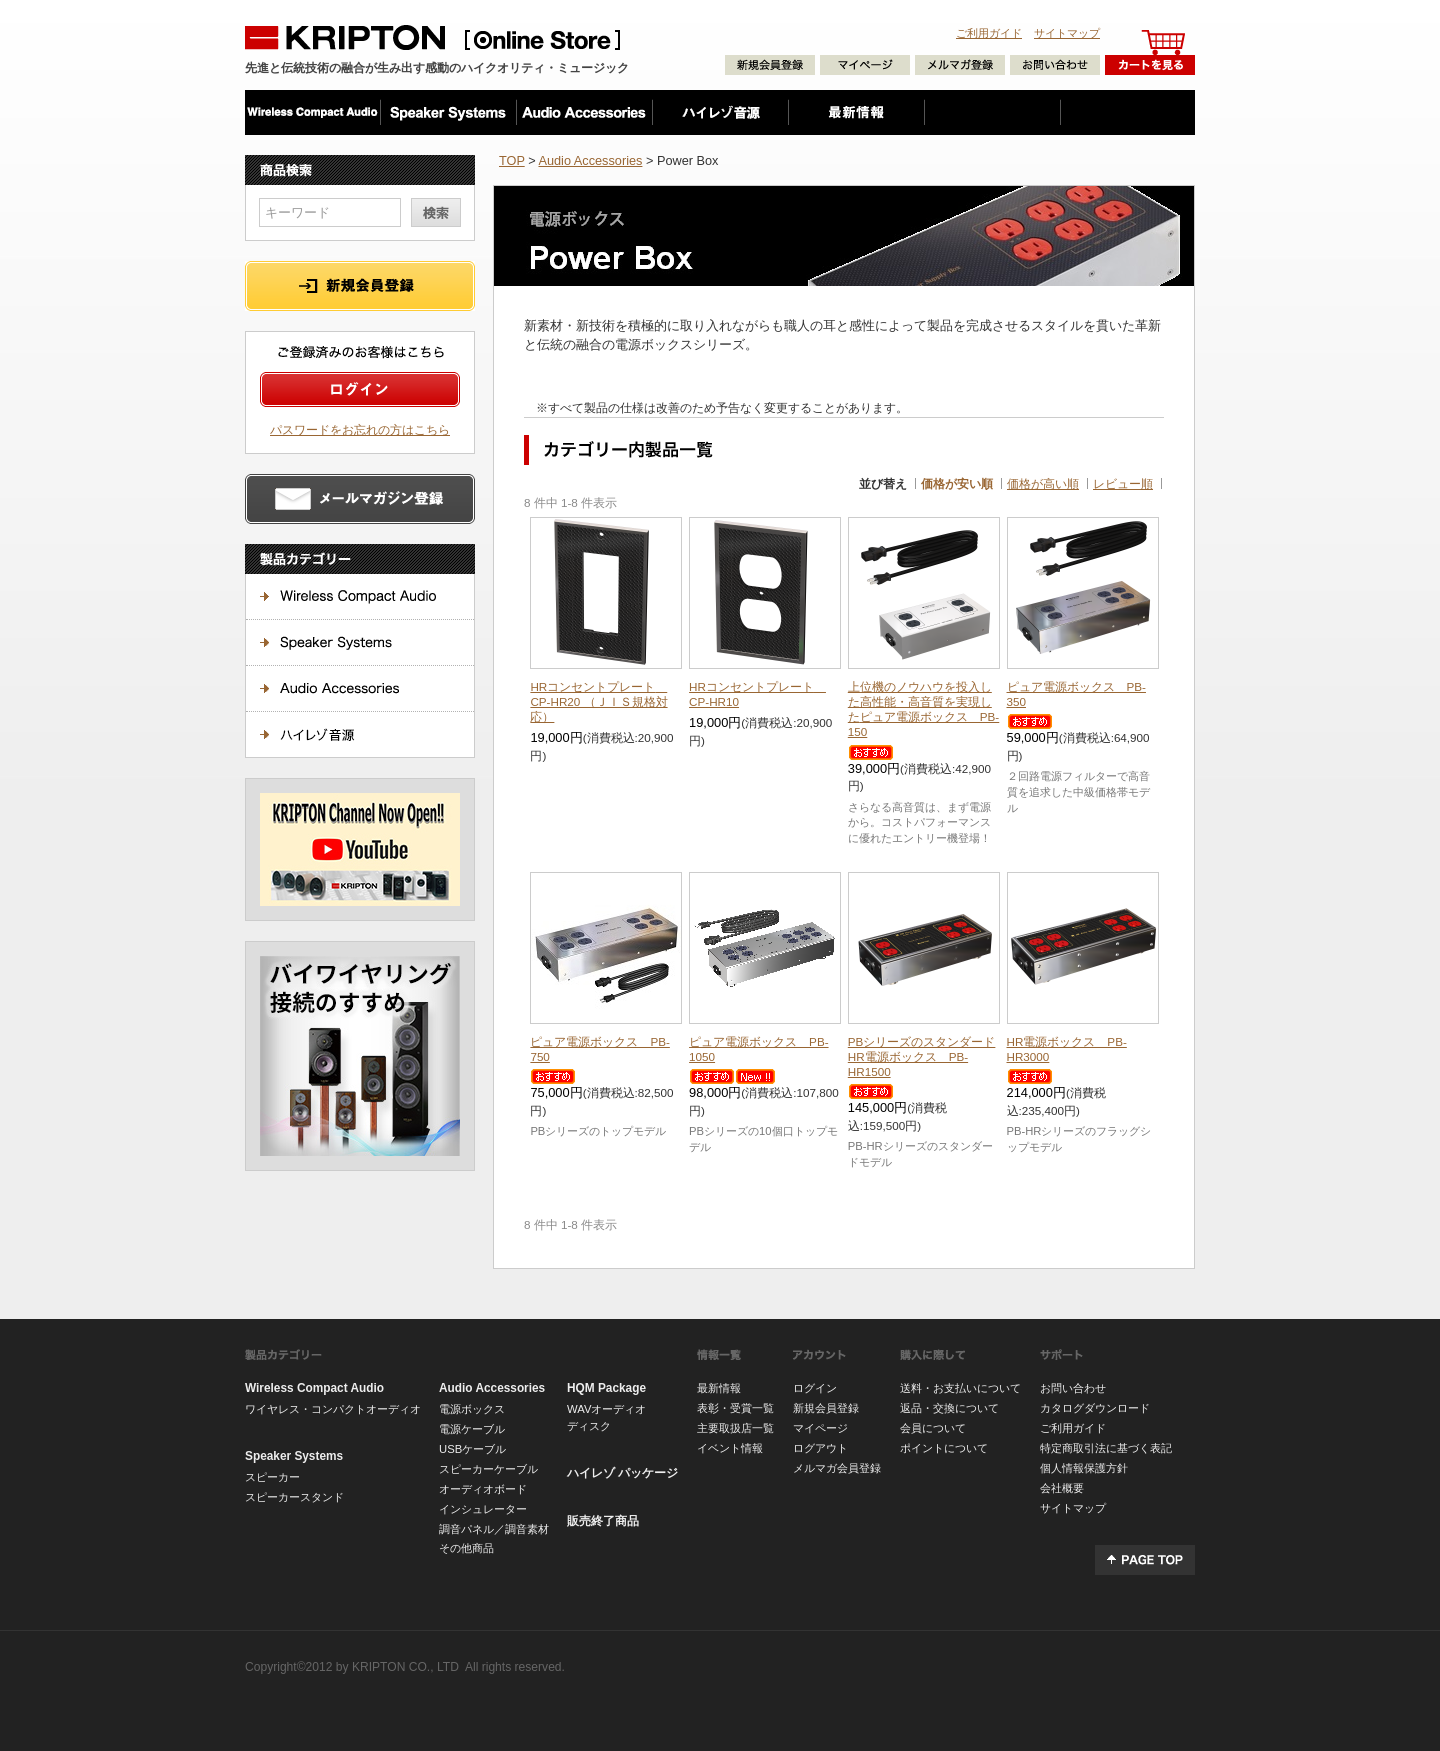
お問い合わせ (1073, 1388)
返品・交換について (949, 1408)
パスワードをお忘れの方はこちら (360, 429)
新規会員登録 (826, 1408)
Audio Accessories (590, 160)
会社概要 (1062, 1488)
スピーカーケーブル (488, 1469)
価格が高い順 (1043, 483)
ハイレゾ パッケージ (622, 1473)
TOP (512, 160)
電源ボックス (472, 1409)
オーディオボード (483, 1489)
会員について (933, 1428)
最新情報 (719, 1388)
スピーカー (272, 1477)
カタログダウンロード (1095, 1408)
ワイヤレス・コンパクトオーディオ (333, 1409)
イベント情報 (730, 1448)
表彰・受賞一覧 (735, 1408)
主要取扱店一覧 (735, 1428)
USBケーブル (472, 1449)
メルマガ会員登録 (837, 1468)
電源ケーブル (472, 1429)
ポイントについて (944, 1448)
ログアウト (820, 1448)
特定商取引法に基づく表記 (1106, 1448)
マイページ (820, 1428)
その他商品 (466, 1548)
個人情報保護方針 (1084, 1468)
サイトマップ (1067, 33)
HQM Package (606, 1388)
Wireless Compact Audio (314, 1388)
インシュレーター (483, 1509)
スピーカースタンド (294, 1497)
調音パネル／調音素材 (494, 1529)
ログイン (815, 1388)
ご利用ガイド (989, 33)
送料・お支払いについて (960, 1388)
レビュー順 (1123, 483)
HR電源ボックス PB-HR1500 (922, 1056)
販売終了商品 (603, 1521)
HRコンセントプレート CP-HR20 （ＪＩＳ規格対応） (598, 701)
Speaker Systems (294, 1456)
